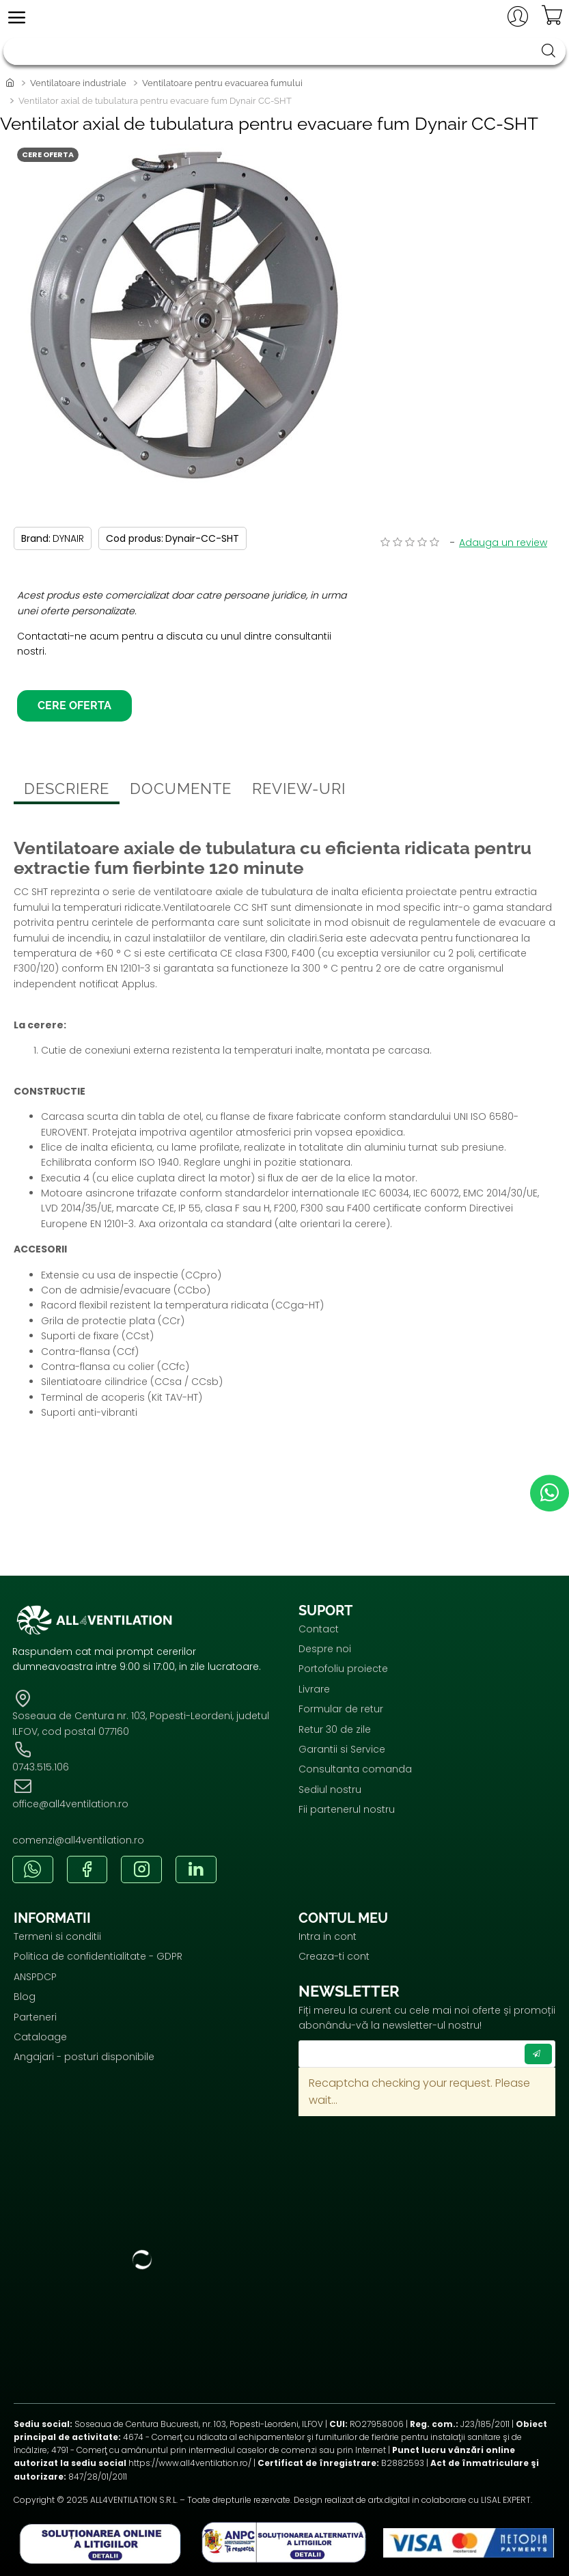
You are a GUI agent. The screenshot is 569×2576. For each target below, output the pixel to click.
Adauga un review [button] (503, 542)
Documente (181, 797)
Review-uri (299, 797)
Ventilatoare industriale (78, 83)
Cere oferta (74, 714)
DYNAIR (68, 538)
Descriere (66, 797)
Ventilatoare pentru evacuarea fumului (222, 83)
